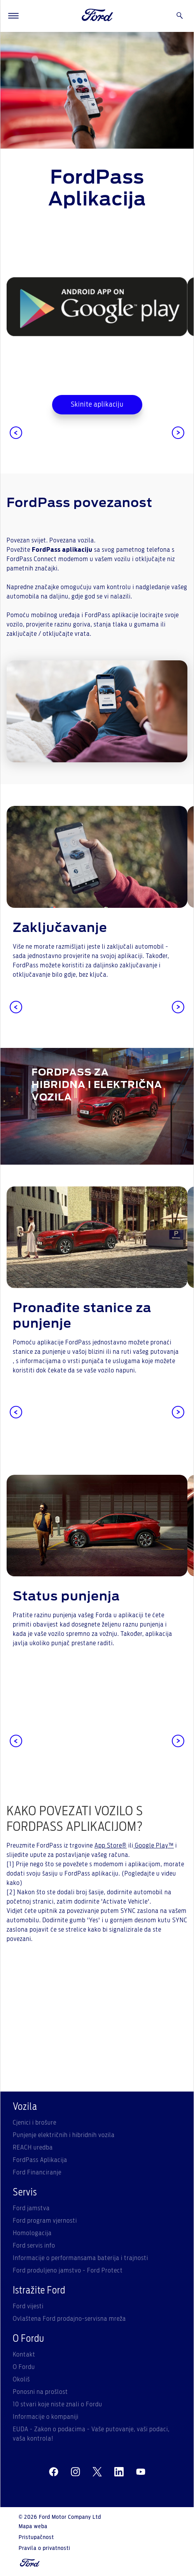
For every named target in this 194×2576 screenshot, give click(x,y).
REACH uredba (33, 2147)
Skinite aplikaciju (97, 404)
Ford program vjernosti (45, 2221)
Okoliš (21, 2379)
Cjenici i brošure (34, 2123)
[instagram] (75, 2472)
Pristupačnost (36, 2537)
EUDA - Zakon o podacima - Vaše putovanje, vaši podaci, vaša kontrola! (91, 2434)
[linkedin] (119, 2472)
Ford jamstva (31, 2208)
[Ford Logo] (97, 16)
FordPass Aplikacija (40, 2160)
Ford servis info (34, 2246)
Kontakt (24, 2354)
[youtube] (140, 2472)
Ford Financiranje (37, 2172)
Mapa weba (33, 2526)
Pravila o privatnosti (44, 2548)
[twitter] (97, 2472)
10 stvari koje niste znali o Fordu (57, 2404)
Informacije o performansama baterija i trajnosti (80, 2258)
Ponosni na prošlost (40, 2392)
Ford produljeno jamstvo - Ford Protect (68, 2270)
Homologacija (32, 2233)
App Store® (110, 1846)
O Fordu (24, 2367)
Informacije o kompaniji (46, 2417)
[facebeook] (53, 2472)
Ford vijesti (28, 2306)
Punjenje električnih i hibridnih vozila (64, 2135)
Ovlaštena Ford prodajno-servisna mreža (69, 2319)
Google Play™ (153, 1846)
